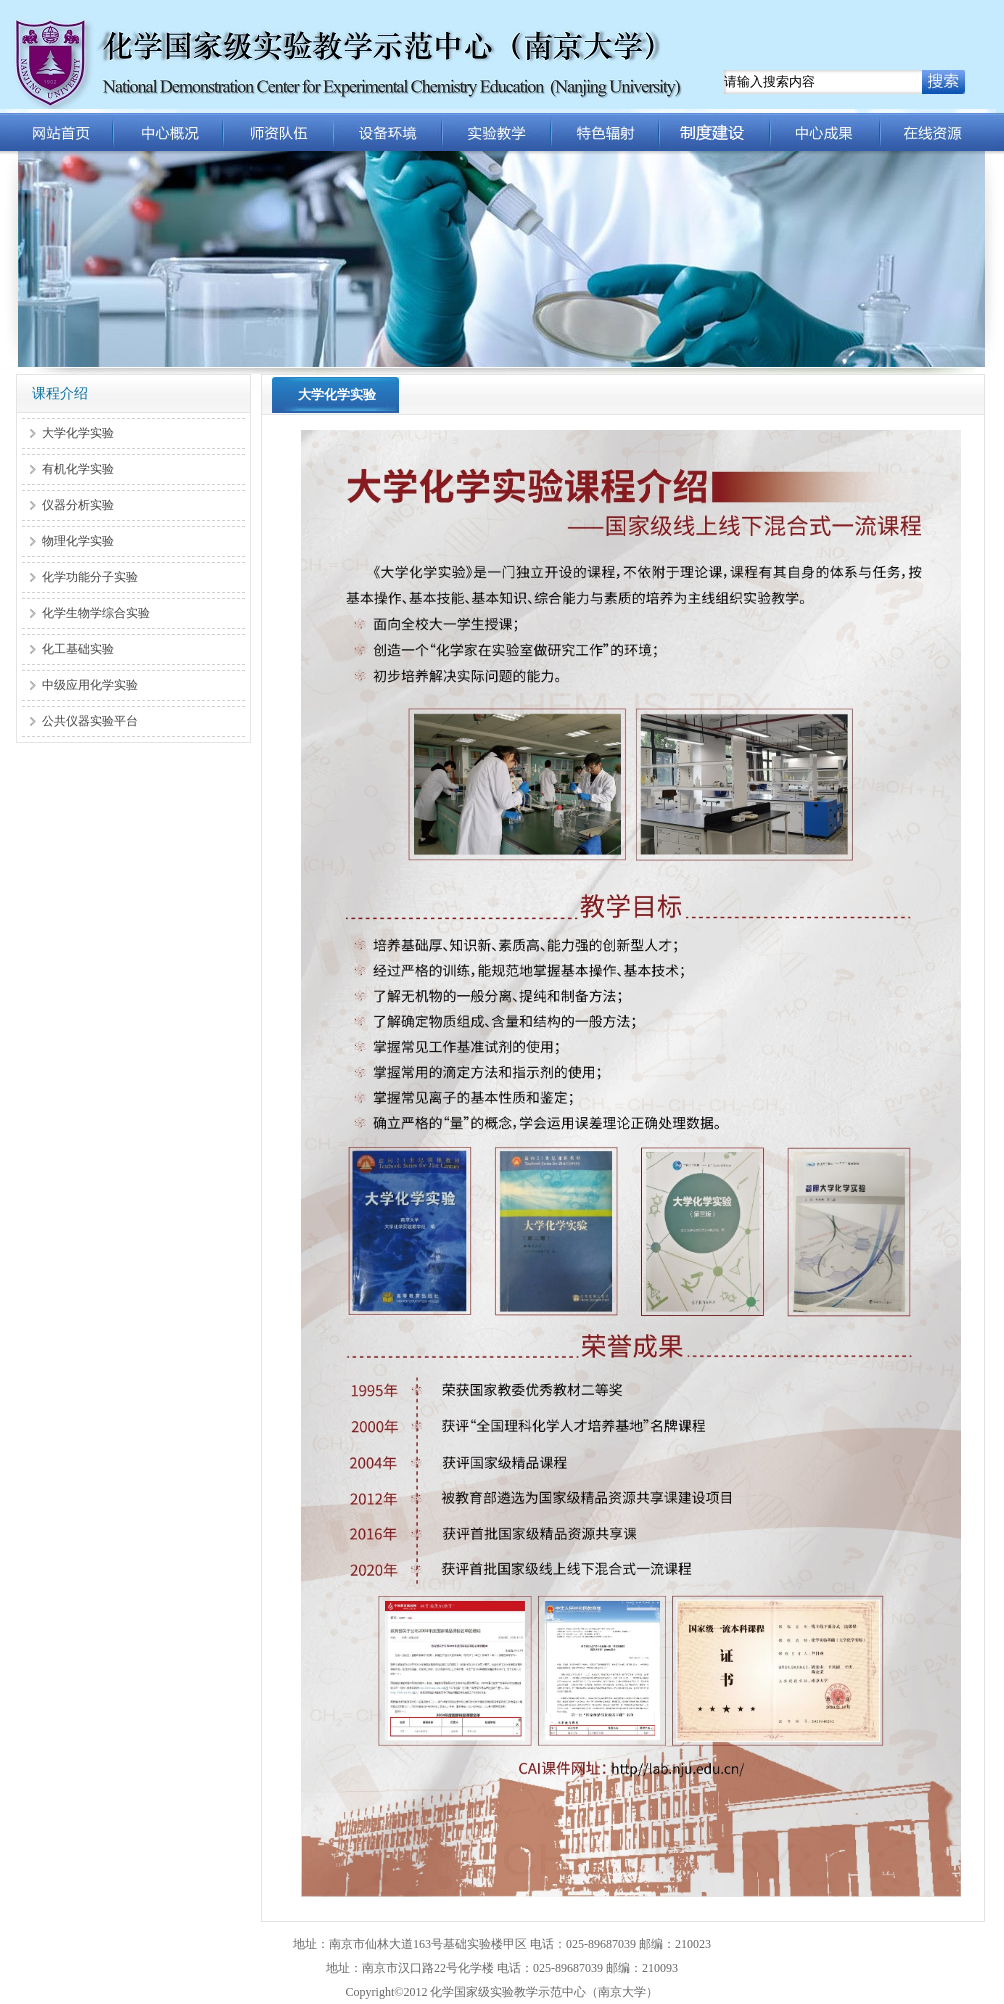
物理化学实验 (78, 541)
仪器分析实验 (78, 505)
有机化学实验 (78, 469)
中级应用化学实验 (90, 685)
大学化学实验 (78, 433)
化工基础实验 (78, 649)
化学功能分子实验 (90, 577)
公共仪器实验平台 (90, 721)
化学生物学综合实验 (96, 613)
